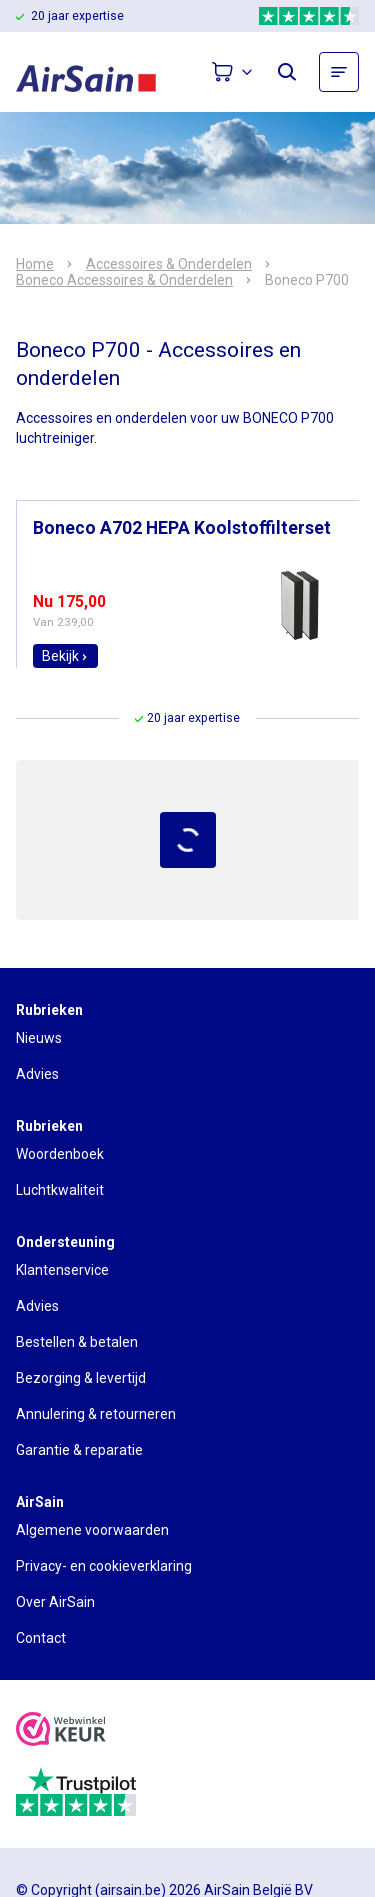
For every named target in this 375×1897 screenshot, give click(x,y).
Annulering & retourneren (96, 1414)
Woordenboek (60, 1154)
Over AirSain (55, 1602)
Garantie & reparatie (79, 1450)
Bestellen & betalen (77, 1342)
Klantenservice (62, 1270)
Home (35, 264)
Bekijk (65, 656)
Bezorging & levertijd (81, 1378)
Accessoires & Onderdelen (169, 264)
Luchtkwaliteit (60, 1190)
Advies (37, 1074)
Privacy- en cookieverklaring (104, 1566)
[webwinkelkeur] (61, 1731)
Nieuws (39, 1038)
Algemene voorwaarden (92, 1530)
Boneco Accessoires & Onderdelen (124, 280)
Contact (41, 1638)
